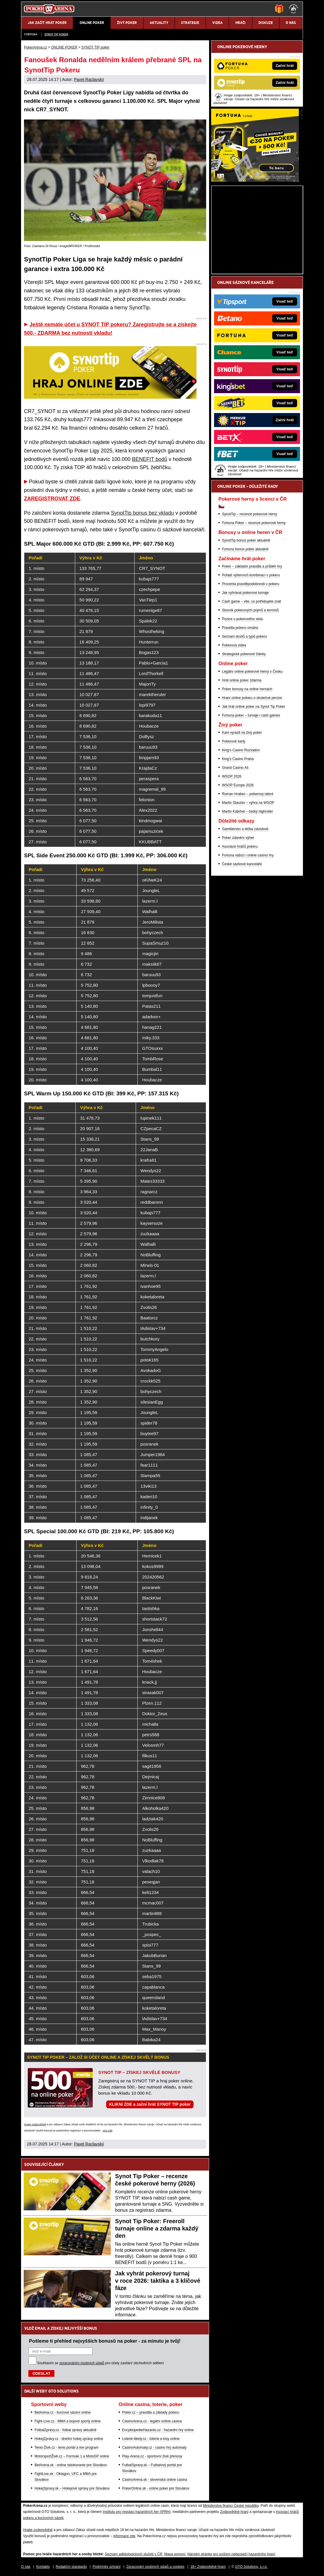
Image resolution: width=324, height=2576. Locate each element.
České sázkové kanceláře (242, 864)
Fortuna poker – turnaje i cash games (251, 715)
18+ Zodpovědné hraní (208, 2567)
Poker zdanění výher (238, 838)
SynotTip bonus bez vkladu (142, 513)
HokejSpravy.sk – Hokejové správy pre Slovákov (72, 2488)
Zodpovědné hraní (234, 2512)
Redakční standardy (71, 2567)
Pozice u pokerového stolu (242, 619)
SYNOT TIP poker (56, 34)
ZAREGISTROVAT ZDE (52, 499)
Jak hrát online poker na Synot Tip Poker (253, 707)
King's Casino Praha (238, 759)
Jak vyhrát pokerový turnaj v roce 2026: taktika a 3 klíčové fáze (157, 2280)
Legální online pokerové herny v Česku (252, 671)
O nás (25, 2567)
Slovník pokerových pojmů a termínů (250, 610)
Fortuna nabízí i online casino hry (248, 855)
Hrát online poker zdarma (241, 680)
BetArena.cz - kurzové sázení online (63, 2412)
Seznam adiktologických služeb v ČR (133, 2554)
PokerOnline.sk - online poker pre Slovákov (155, 2488)
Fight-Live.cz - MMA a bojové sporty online (68, 2421)
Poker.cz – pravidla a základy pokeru (150, 2412)
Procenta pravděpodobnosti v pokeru (250, 584)
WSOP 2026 (231, 776)
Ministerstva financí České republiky (231, 2506)
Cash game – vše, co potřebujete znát (251, 601)
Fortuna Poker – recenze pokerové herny (254, 523)
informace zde (124, 2536)
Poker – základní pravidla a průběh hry (252, 566)
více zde (108, 2130)
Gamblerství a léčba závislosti (245, 829)
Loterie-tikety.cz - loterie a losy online (151, 2439)
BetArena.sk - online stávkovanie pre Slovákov (71, 2465)
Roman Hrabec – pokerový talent (247, 794)
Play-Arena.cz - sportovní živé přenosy (152, 2456)
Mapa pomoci (174, 2554)
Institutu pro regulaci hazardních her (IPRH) (136, 2512)
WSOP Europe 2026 (238, 785)
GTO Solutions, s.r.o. (251, 2567)
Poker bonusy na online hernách (247, 689)
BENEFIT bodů (149, 459)
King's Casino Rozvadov (241, 750)
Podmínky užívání (106, 2567)
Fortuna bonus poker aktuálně (245, 549)
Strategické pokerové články (244, 654)
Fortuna (30, 34)
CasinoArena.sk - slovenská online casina (154, 2480)
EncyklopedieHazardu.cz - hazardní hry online (158, 2430)
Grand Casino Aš (235, 768)
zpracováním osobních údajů (81, 2363)
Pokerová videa (234, 645)
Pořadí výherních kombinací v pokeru (251, 575)
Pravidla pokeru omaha (240, 628)
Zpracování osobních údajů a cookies (155, 2567)
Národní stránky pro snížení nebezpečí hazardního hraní (231, 2554)
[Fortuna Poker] (255, 180)
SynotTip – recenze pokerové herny (249, 514)
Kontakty (43, 2567)
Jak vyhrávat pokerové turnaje (245, 593)
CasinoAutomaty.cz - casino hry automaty (154, 2447)
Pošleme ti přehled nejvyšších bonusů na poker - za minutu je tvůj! (104, 2340)
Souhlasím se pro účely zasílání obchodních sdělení (100, 2363)
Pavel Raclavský (89, 79)
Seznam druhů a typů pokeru (244, 636)
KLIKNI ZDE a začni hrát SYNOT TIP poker (150, 2104)
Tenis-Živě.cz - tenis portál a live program (67, 2447)
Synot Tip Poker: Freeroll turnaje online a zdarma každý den (157, 2228)
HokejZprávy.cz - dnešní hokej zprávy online (69, 2439)
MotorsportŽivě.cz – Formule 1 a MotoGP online (72, 2456)
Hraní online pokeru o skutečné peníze (252, 698)
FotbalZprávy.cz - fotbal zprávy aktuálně (65, 2430)
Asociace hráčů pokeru (240, 846)
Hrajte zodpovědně (35, 2124)
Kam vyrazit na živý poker (242, 733)
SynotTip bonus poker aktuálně (246, 540)
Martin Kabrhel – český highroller (247, 811)
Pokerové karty (233, 741)
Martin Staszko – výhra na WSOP (248, 803)
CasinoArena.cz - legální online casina (152, 2421)
